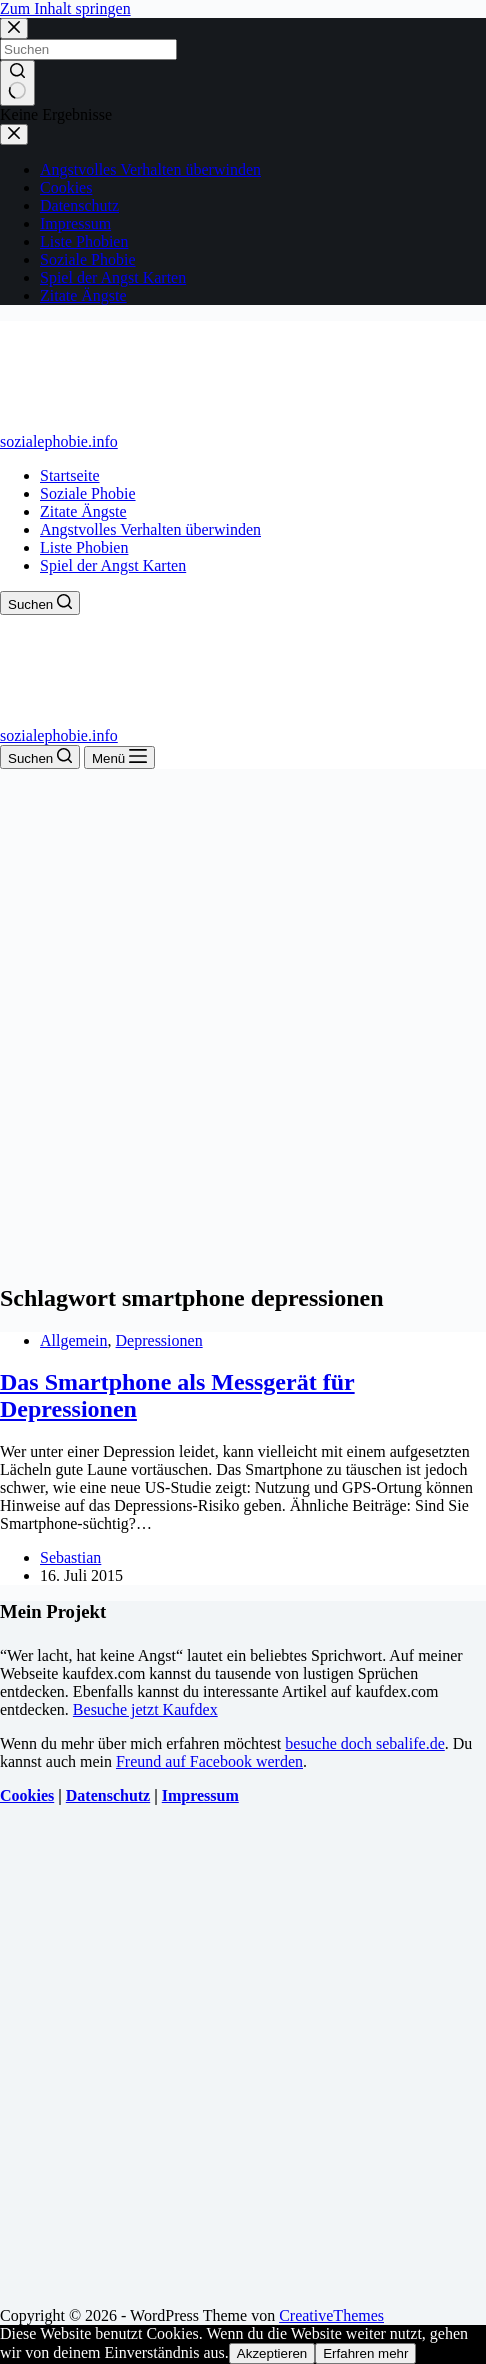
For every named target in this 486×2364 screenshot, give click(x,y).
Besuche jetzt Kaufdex (145, 1709)
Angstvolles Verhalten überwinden (150, 529)
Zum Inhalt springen (65, 8)
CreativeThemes (331, 2315)
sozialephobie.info (59, 441)
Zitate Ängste (83, 511)
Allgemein (74, 1340)
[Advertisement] (243, 1022)
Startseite (70, 475)
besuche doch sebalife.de (364, 1743)
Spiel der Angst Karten (113, 565)
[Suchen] (40, 603)
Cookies (27, 1795)
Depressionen (159, 1340)
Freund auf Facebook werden (209, 1761)
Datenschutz (108, 1795)
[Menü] (119, 757)
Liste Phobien (84, 547)
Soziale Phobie (88, 493)
